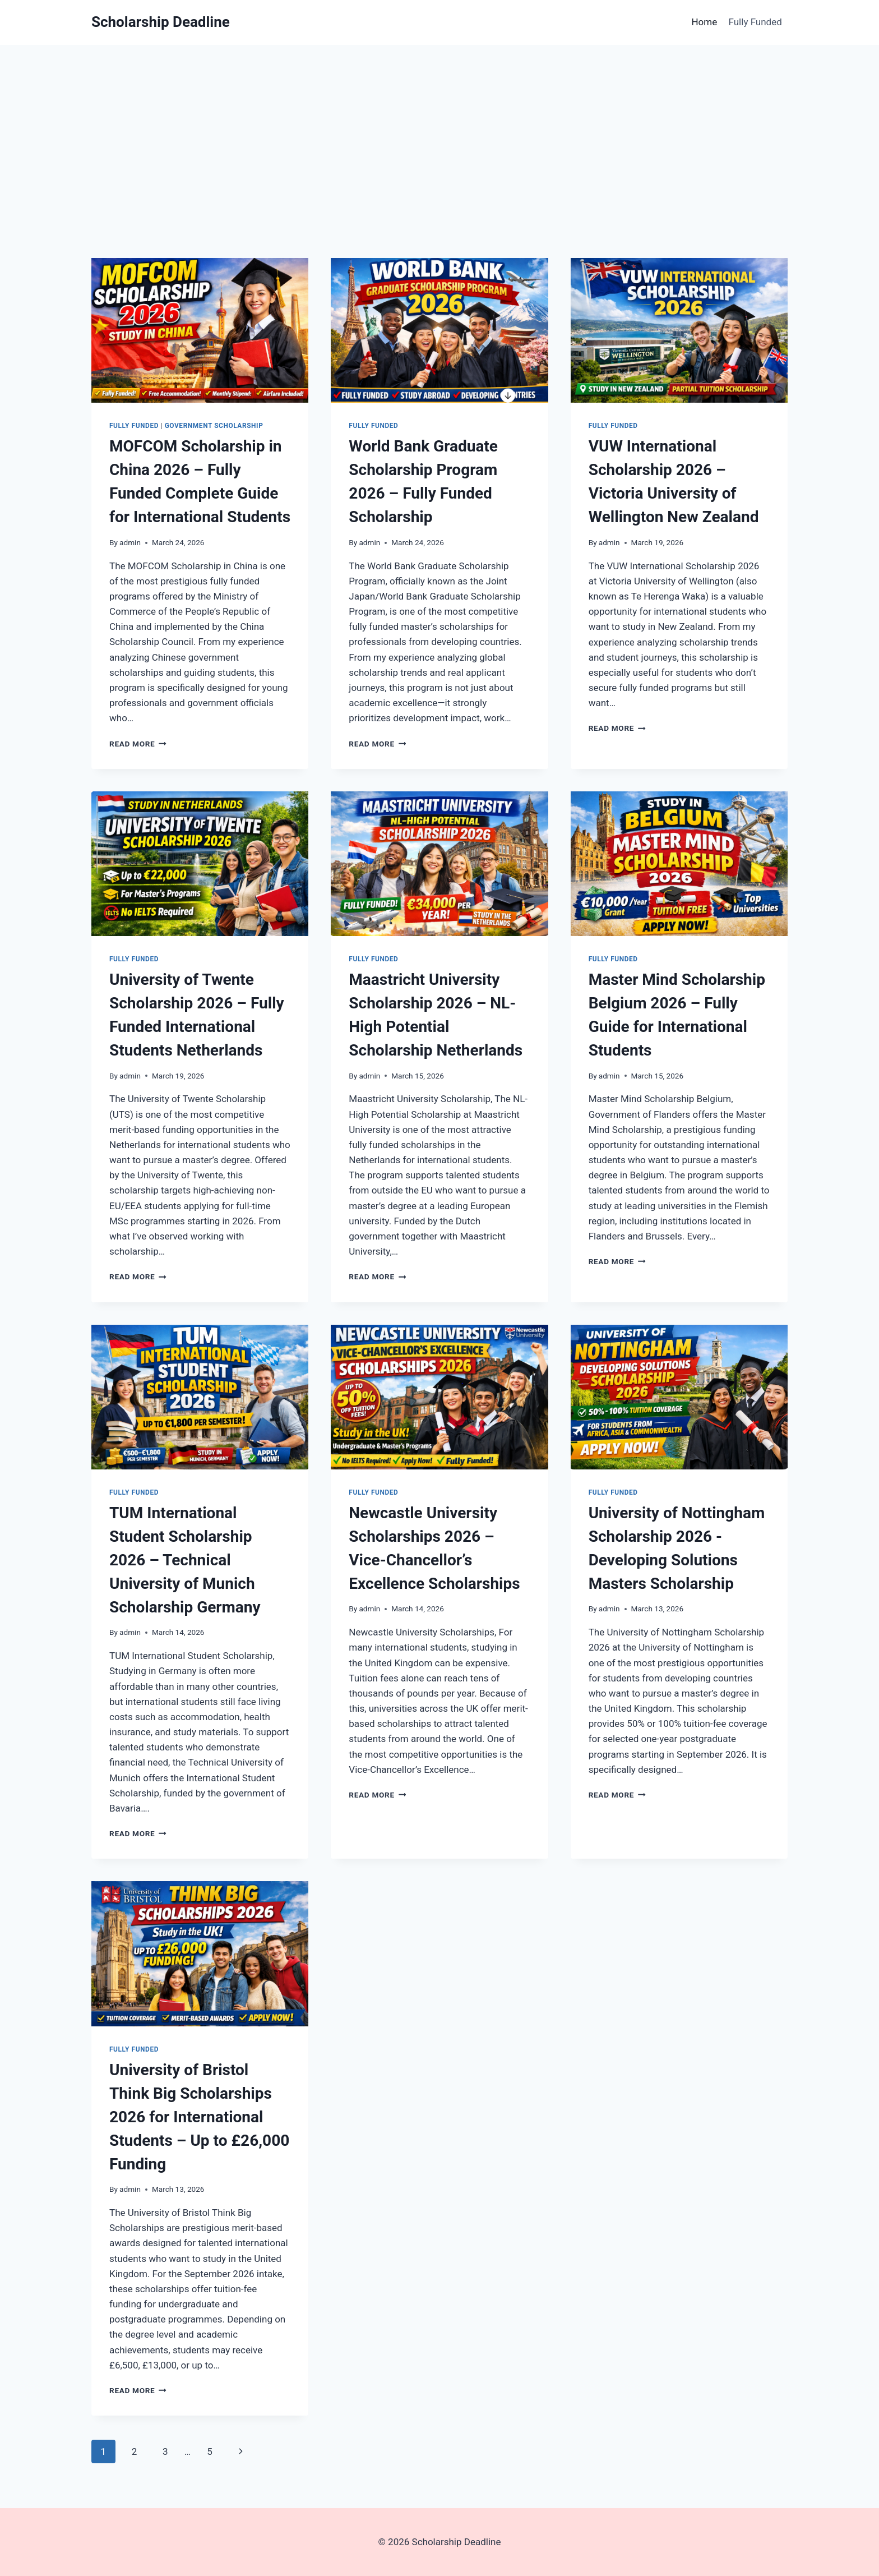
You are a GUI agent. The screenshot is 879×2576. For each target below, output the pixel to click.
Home (704, 21)
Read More (137, 743)
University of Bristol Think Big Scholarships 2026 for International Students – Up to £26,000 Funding (199, 2117)
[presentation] (199, 330)
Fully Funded (755, 21)
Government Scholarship (214, 426)
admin (130, 542)
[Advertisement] (439, 129)
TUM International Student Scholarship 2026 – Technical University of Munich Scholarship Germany (185, 1560)
